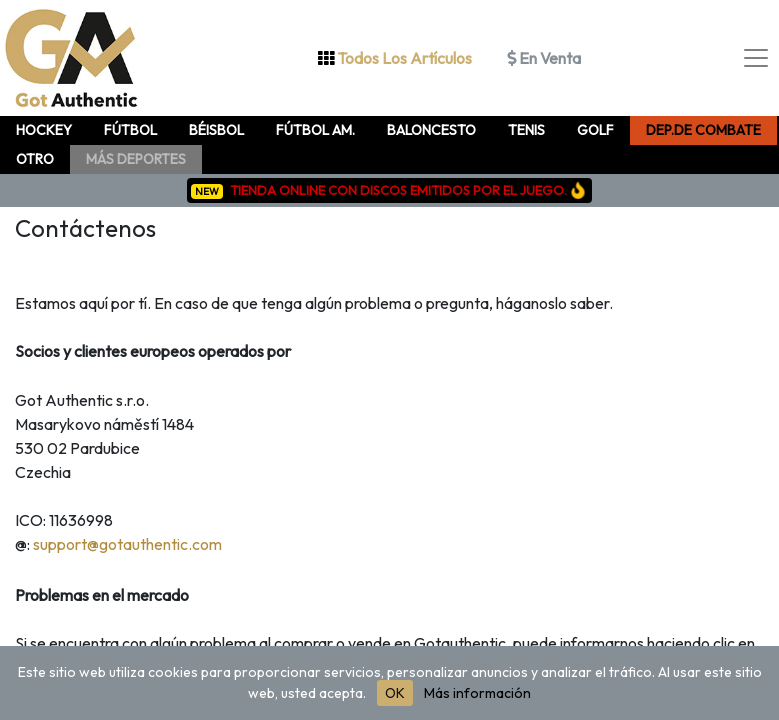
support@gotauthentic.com (127, 544)
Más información (477, 693)
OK (395, 693)
